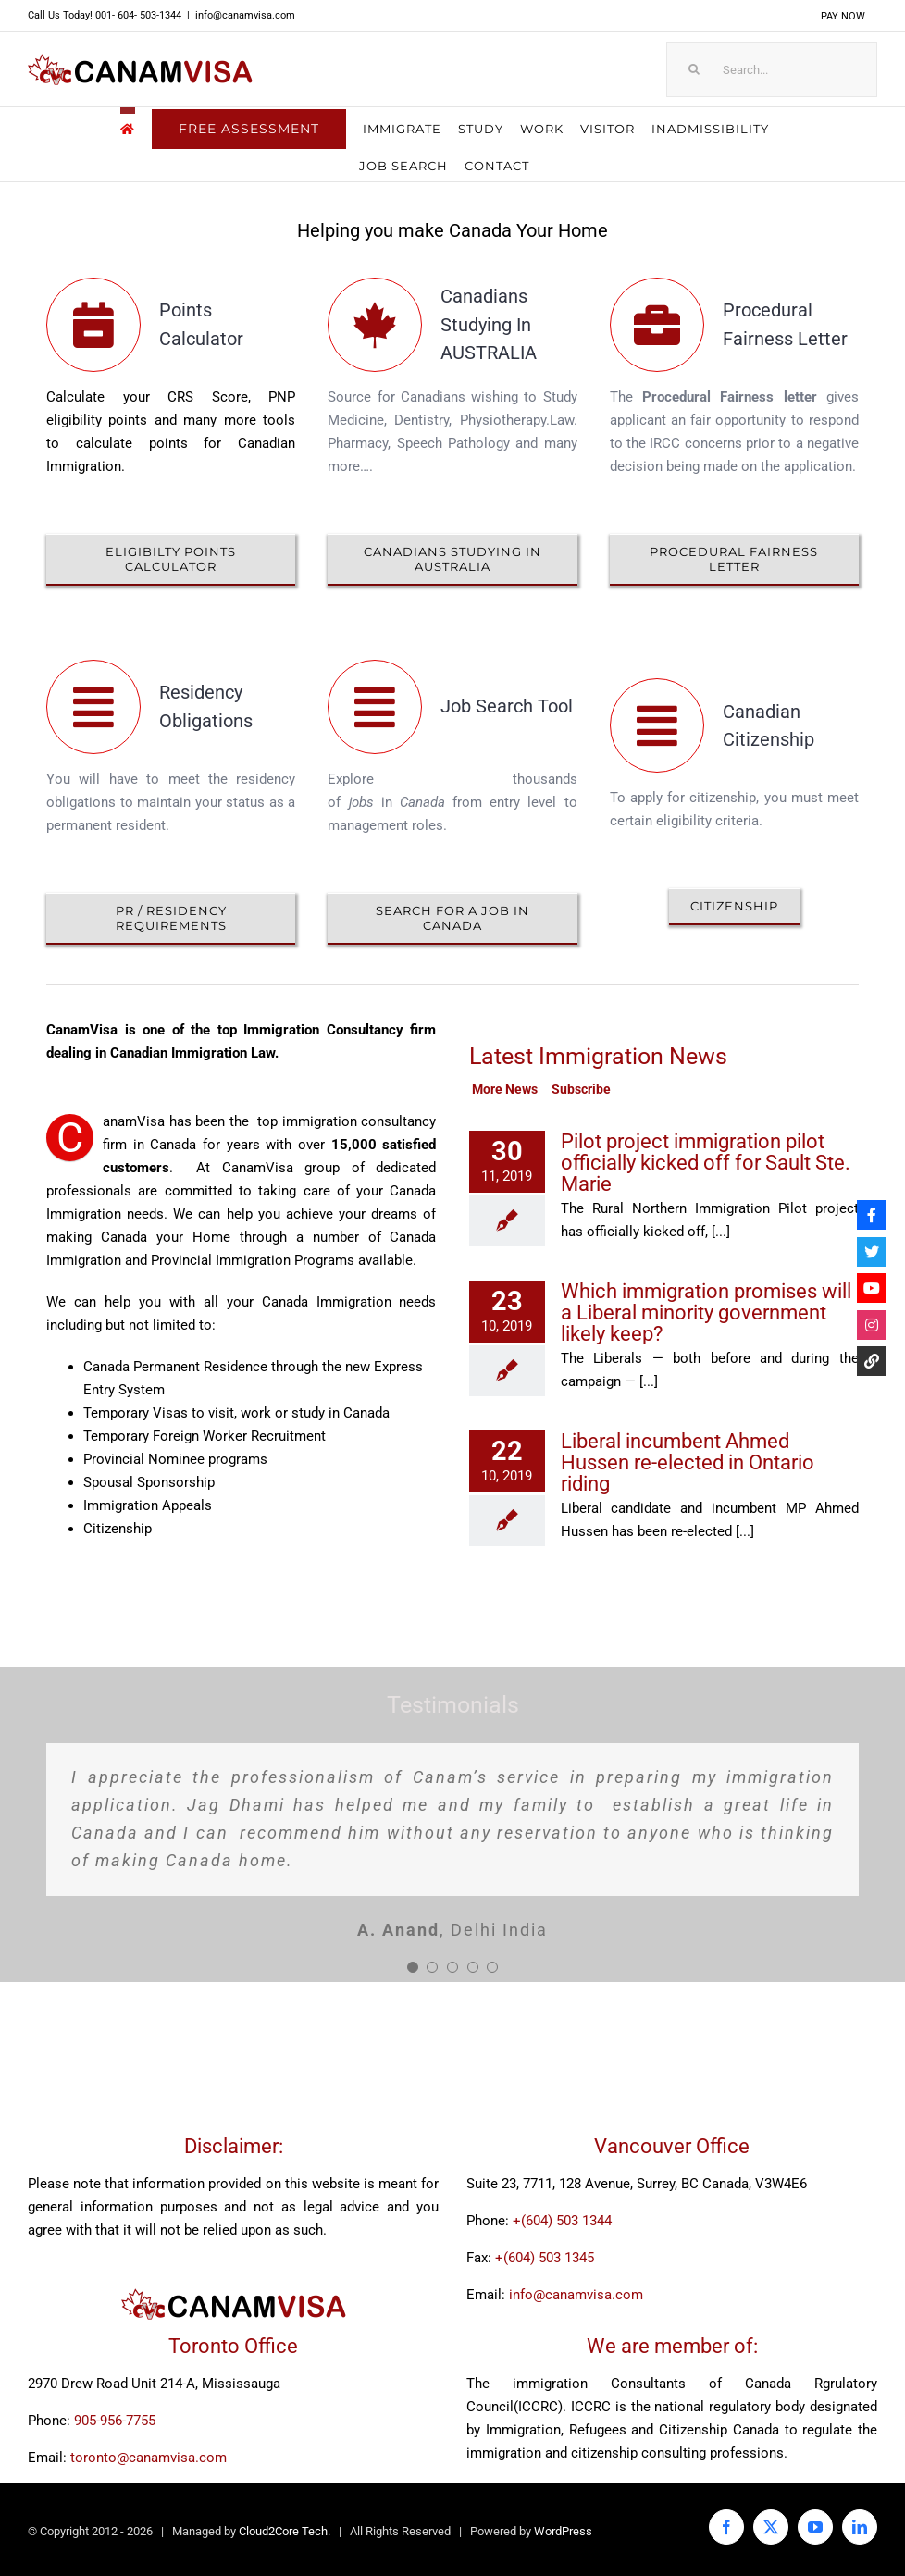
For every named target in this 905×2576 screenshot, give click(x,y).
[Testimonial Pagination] (412, 1967)
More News (505, 1089)
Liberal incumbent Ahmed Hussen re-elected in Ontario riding (687, 1462)
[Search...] (771, 69)
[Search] (694, 69)
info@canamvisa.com (245, 15)
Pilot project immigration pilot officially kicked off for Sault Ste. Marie (705, 1162)
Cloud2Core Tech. (284, 2531)
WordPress (563, 2531)
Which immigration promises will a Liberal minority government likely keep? (706, 1312)
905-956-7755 (114, 2420)
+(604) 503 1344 (562, 2220)
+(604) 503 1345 (544, 2257)
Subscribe (581, 1089)
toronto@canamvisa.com (148, 2457)
